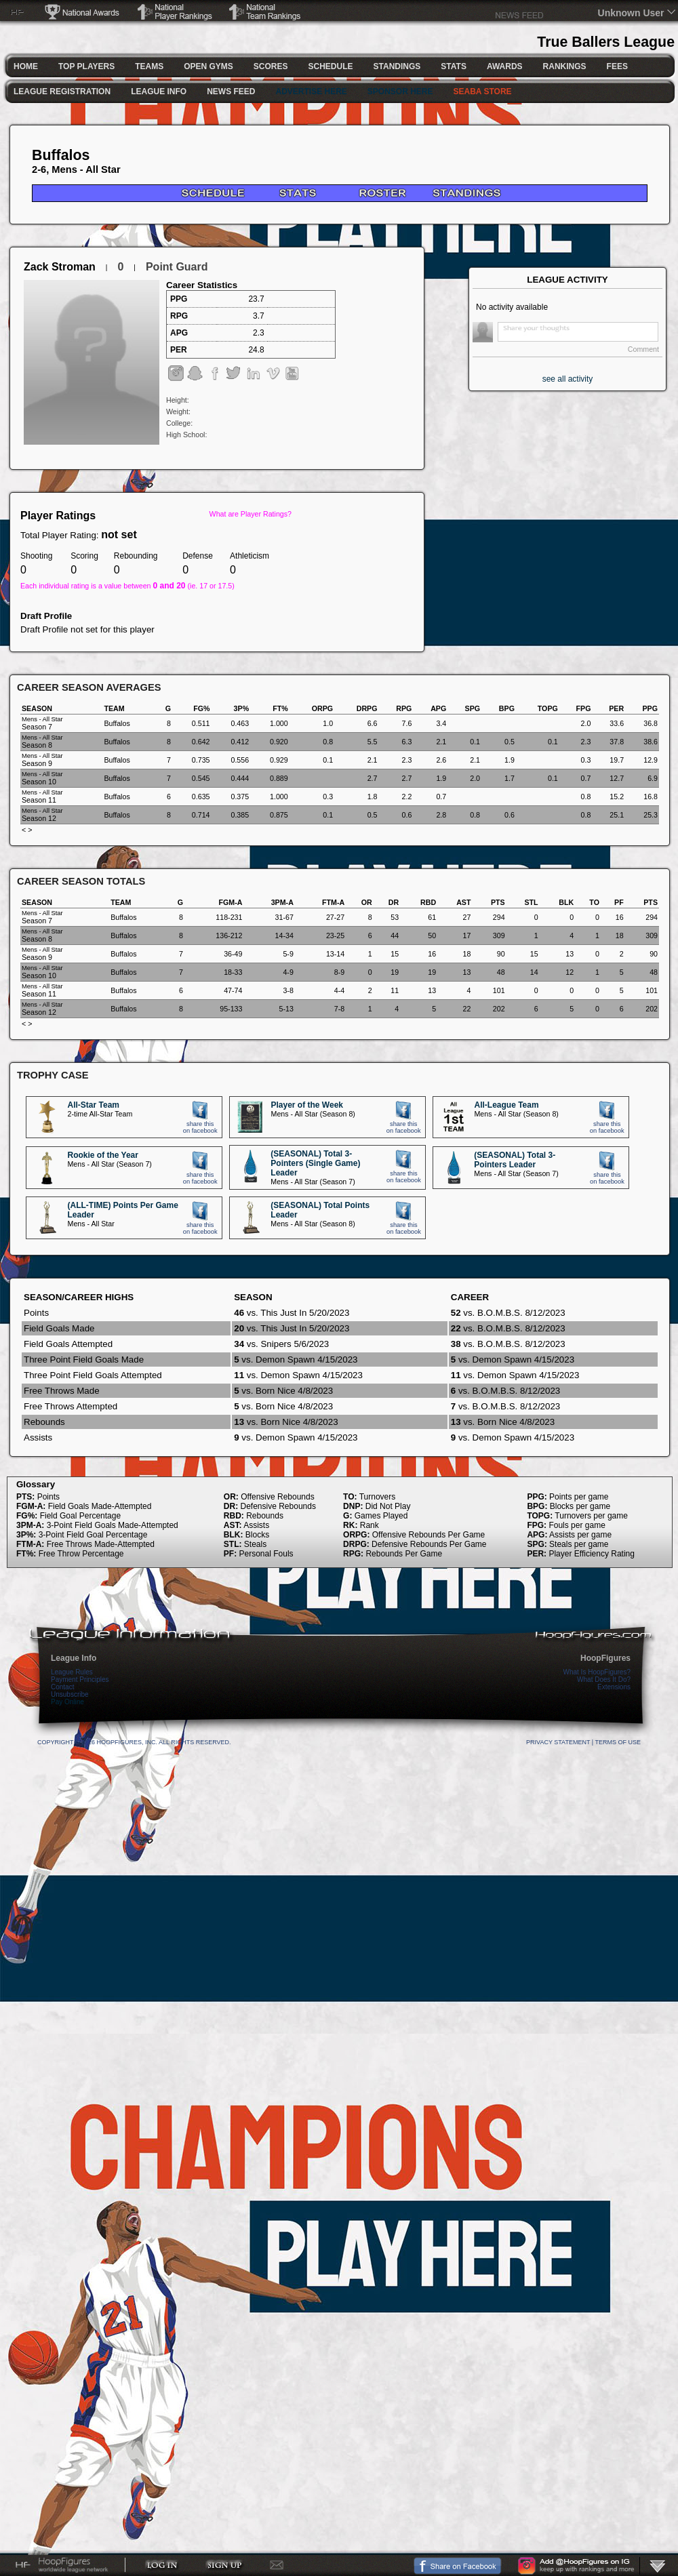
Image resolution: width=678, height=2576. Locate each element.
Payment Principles (80, 1679)
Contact (62, 1687)
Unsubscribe (70, 1694)
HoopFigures (605, 1658)
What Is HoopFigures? (597, 1672)
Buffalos (60, 155)
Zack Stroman (60, 267)
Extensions (614, 1687)
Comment (643, 349)
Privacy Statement (558, 1742)
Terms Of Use (618, 1742)
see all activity (567, 379)
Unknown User (631, 12)
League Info (73, 1658)
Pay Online (67, 1702)
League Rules (72, 1672)
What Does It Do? (604, 1679)
